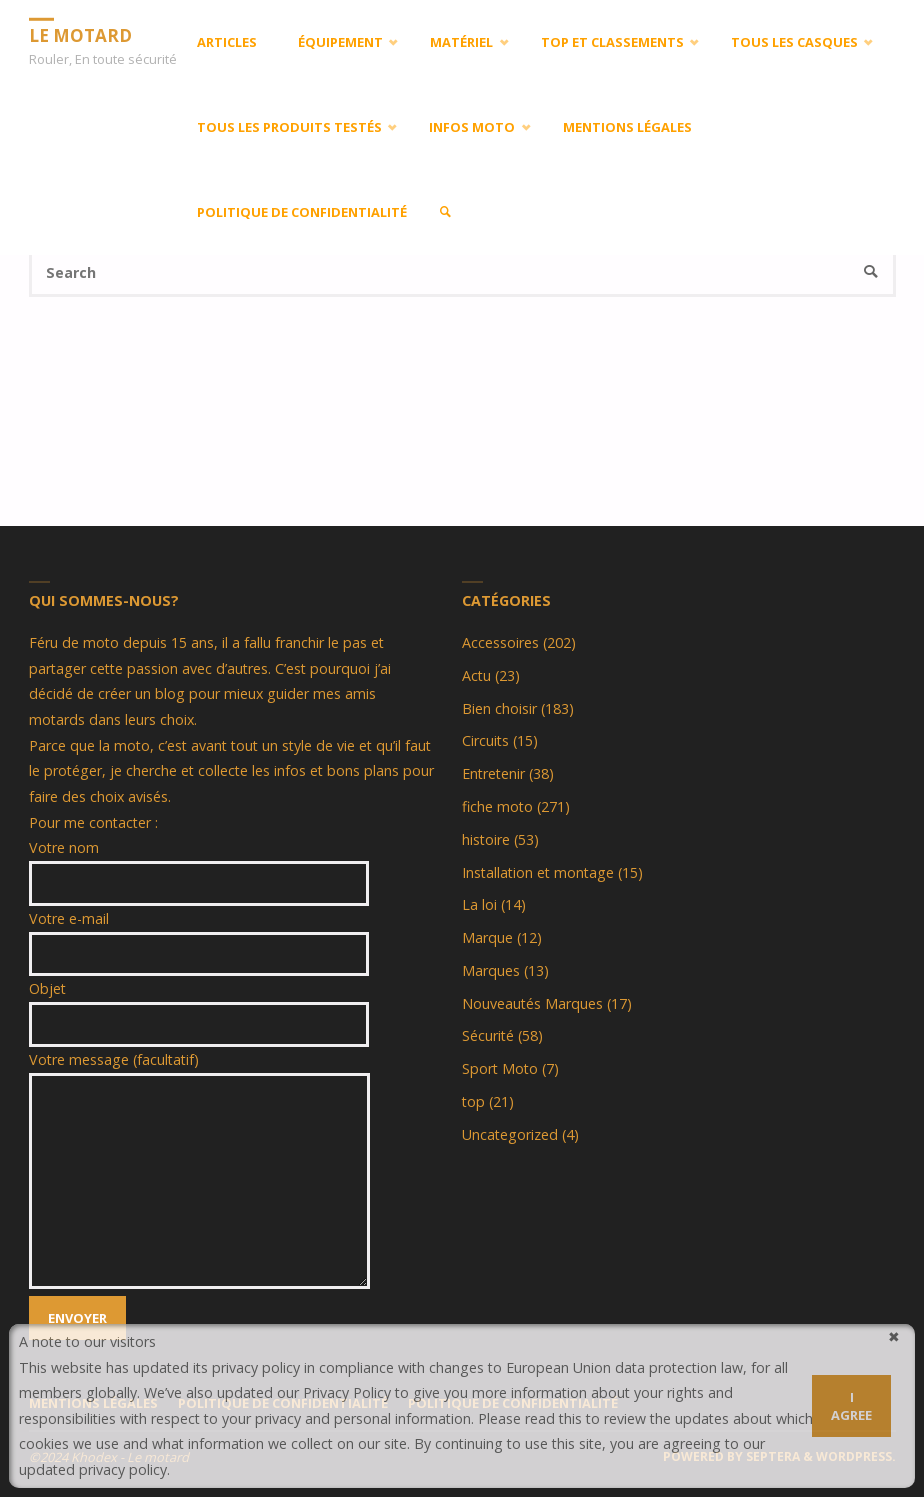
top (473, 1101)
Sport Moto (500, 1068)
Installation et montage (538, 872)
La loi (479, 904)
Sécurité (488, 1035)
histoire (486, 839)
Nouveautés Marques (532, 1003)
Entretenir (493, 773)
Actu (476, 675)
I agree (851, 1406)
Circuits (485, 740)
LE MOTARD (80, 34)
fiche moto (497, 806)
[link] (445, 212)
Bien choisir (499, 708)
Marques (491, 970)
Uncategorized (510, 1134)
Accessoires (500, 642)
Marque (487, 937)
